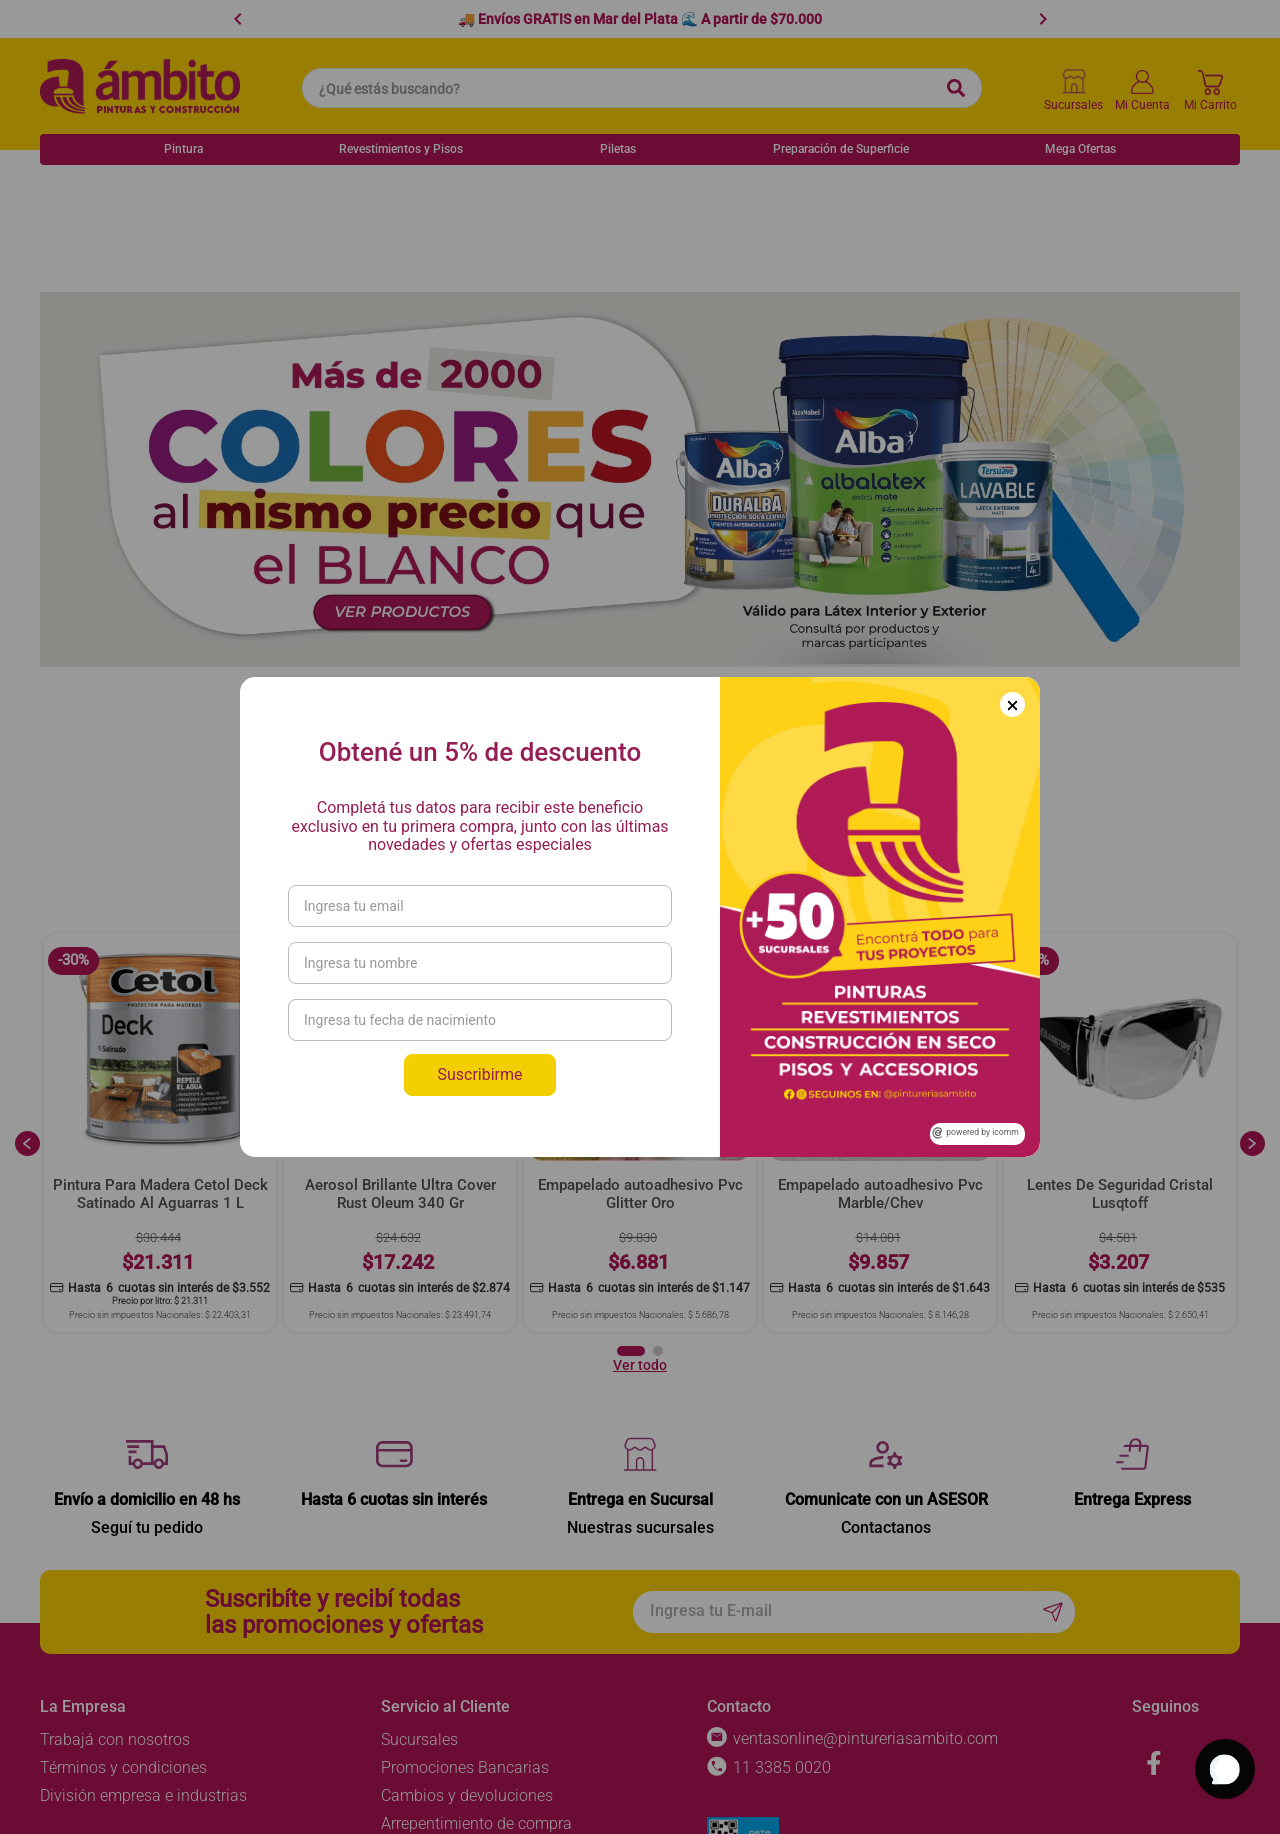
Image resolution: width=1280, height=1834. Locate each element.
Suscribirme (479, 1074)
